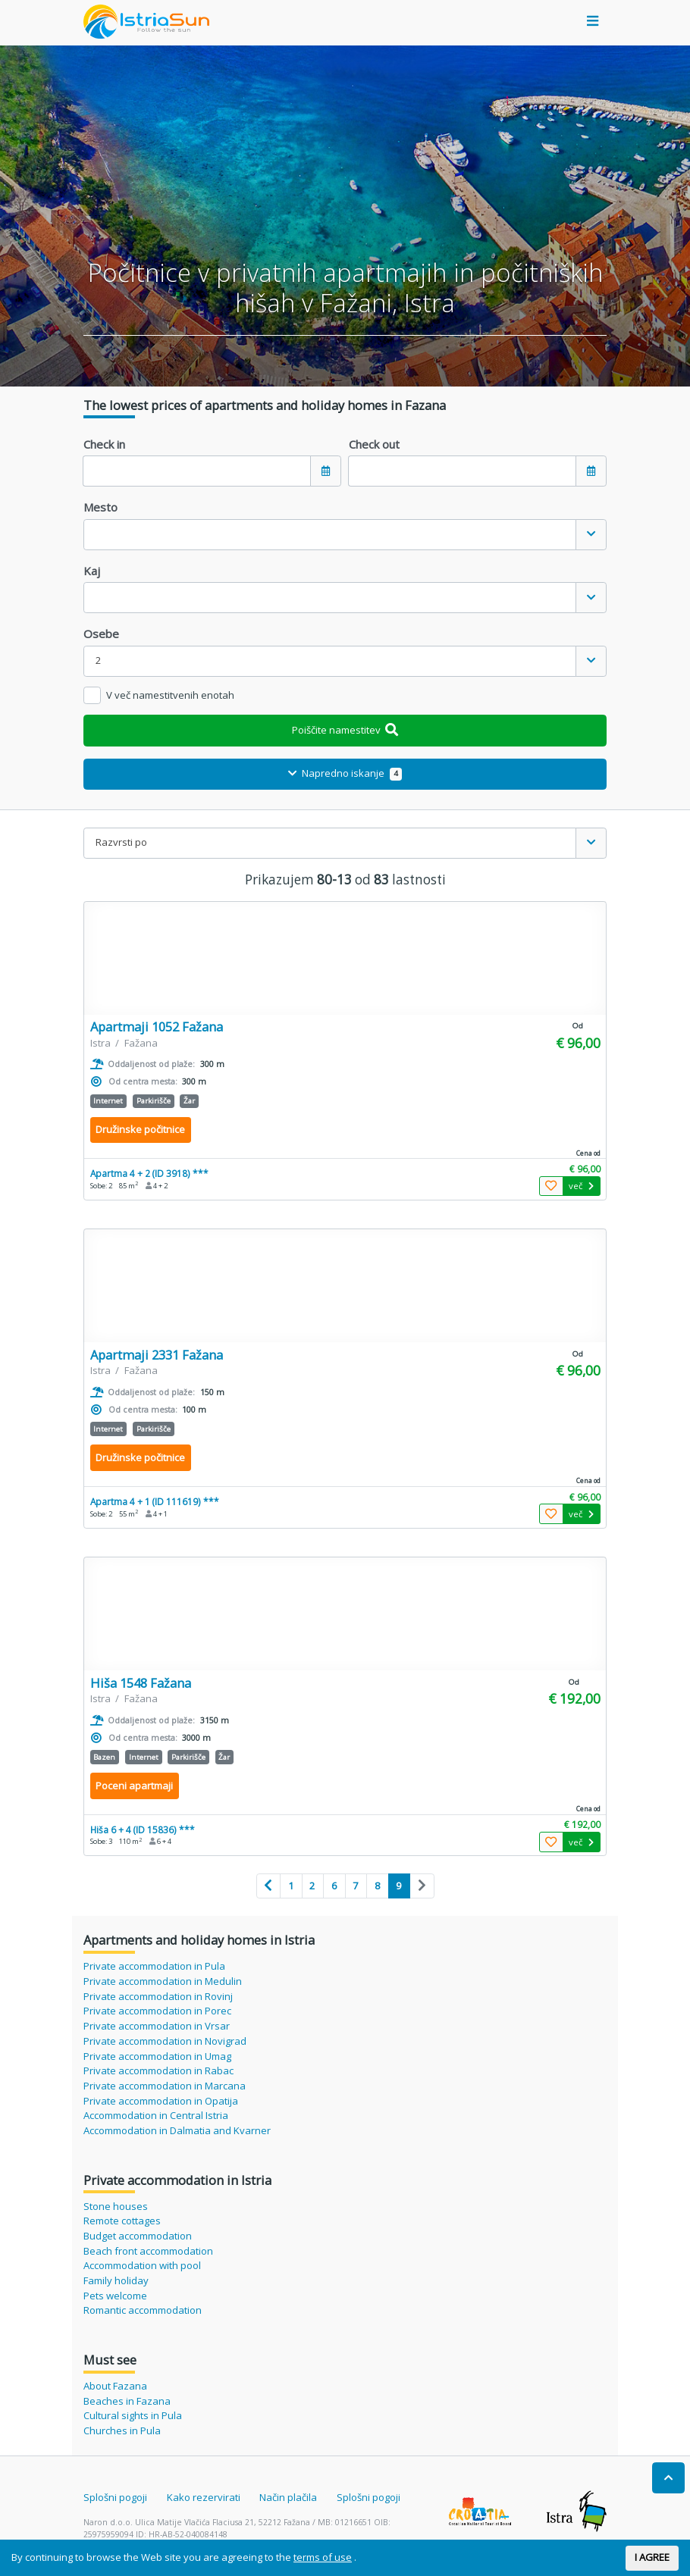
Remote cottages (122, 2220)
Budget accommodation (137, 2236)
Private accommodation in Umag (157, 2056)
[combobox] (345, 534)
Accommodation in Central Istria (155, 2115)
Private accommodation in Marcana (164, 2085)
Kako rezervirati (203, 2497)
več (581, 1185)
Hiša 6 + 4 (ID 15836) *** (142, 1829)
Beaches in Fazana (127, 2401)
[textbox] (329, 534)
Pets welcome (115, 2295)
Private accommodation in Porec (157, 2010)
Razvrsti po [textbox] (121, 842)
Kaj (91, 570)
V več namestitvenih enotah (170, 695)
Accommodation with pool (142, 2265)
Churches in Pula (122, 2430)
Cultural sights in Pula (132, 2415)
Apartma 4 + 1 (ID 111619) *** (154, 1501)
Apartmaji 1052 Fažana (156, 1026)
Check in (104, 444)
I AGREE (652, 2557)
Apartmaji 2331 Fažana (156, 1354)
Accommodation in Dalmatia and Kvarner (177, 2130)
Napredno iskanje (344, 773)
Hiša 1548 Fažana (140, 1683)
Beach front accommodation (148, 2251)
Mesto (100, 507)
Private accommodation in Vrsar (156, 2026)
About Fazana (115, 2386)
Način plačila (288, 2497)
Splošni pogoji (115, 2497)
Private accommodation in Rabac (158, 2070)
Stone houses (115, 2206)
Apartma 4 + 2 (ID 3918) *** (149, 1173)
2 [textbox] (99, 660)
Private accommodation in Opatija (160, 2101)
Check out (374, 444)
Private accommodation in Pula (154, 1966)
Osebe (101, 633)
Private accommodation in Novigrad (164, 2041)
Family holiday (116, 2280)
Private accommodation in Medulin (162, 1981)
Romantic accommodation (142, 2310)
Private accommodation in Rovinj (158, 1996)
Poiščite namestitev (345, 730)
